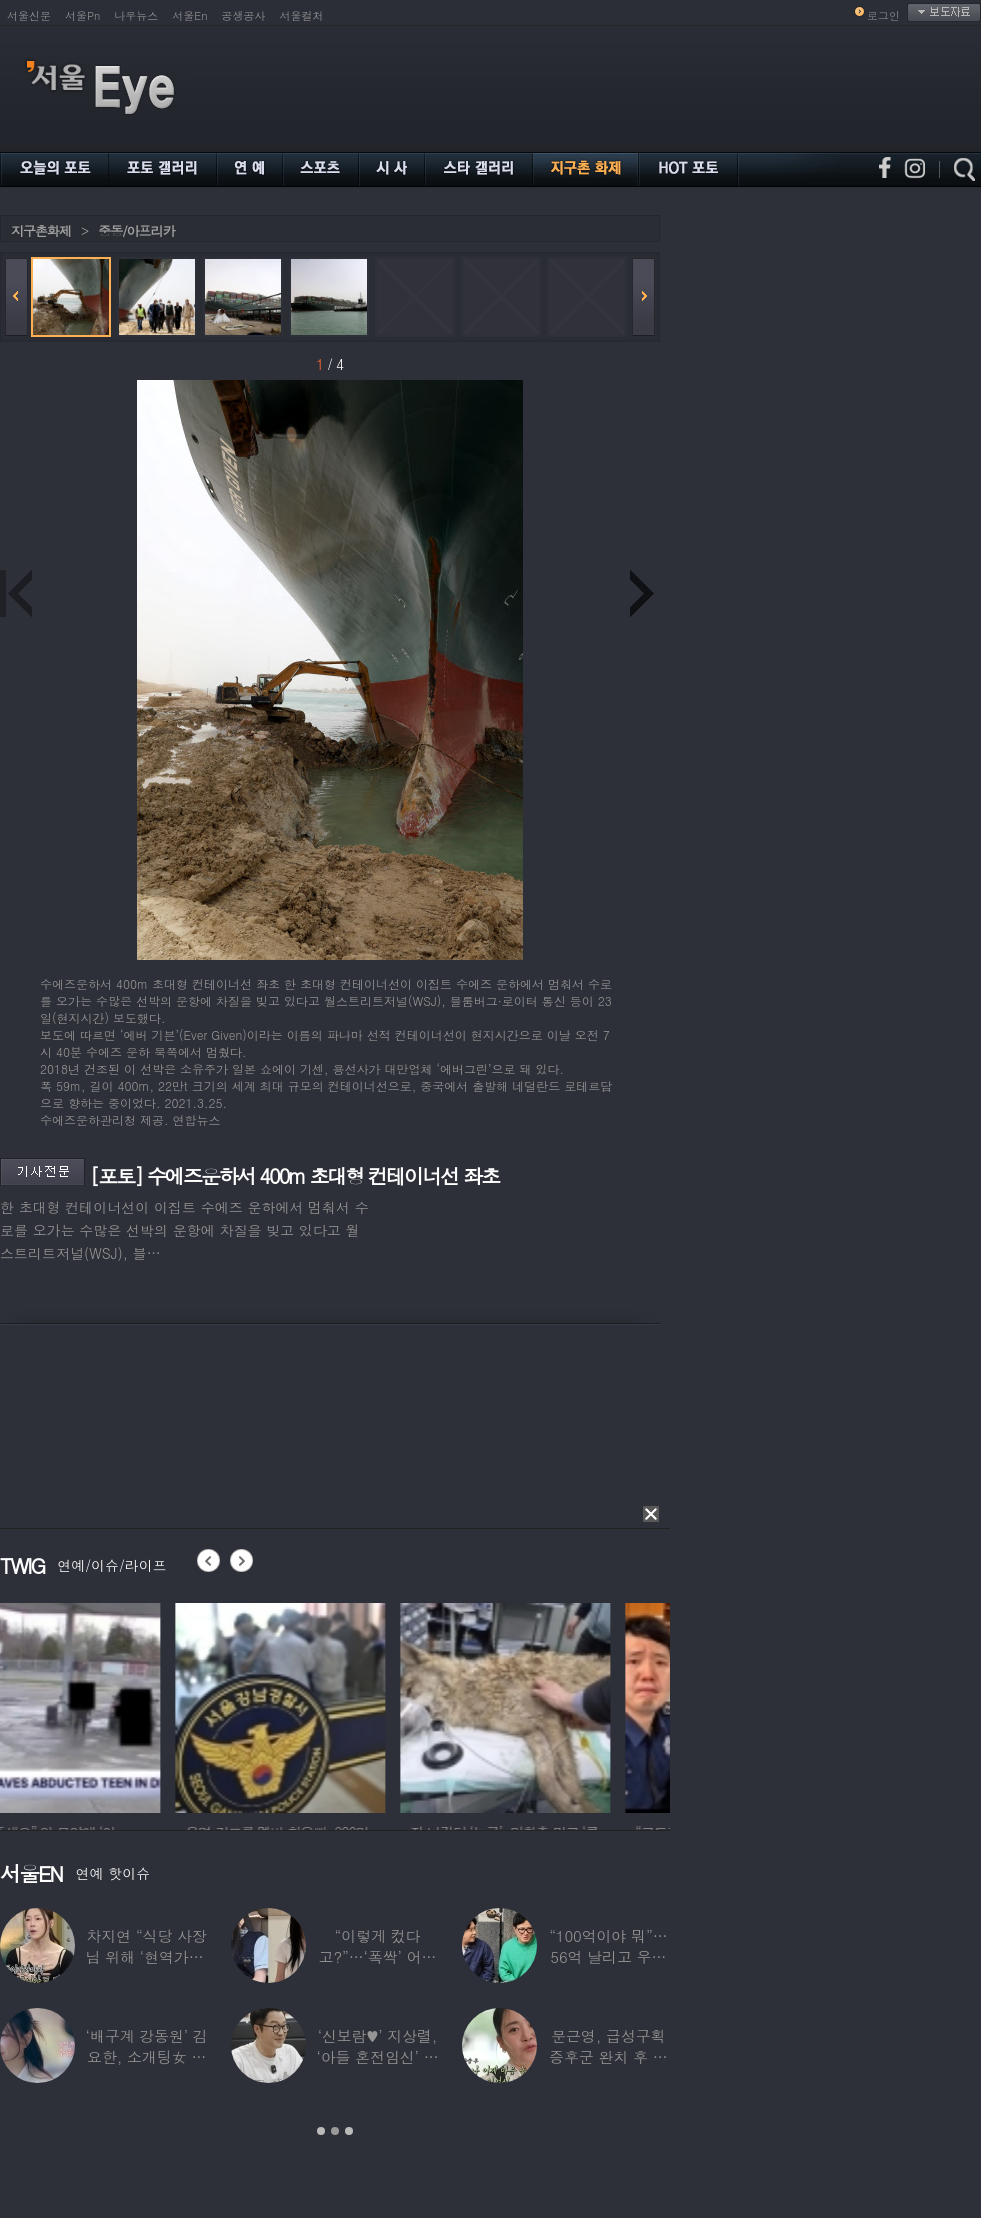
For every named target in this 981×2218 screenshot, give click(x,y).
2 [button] (335, 2131)
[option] (105, 1705)
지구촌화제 (41, 230)
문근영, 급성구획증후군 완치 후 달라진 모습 (608, 2056)
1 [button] (321, 2131)
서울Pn (82, 15)
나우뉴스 (136, 15)
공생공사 (244, 15)
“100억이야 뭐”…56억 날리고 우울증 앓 (608, 1956)
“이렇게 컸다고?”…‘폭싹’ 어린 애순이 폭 (378, 1956)
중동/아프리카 (136, 230)
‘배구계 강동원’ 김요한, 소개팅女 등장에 (147, 2056)
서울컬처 (302, 15)
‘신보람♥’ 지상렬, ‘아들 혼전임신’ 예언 (377, 2056)
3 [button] (349, 2131)
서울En (189, 15)
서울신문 (29, 15)
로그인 (883, 15)
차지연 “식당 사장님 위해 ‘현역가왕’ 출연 (147, 1956)
